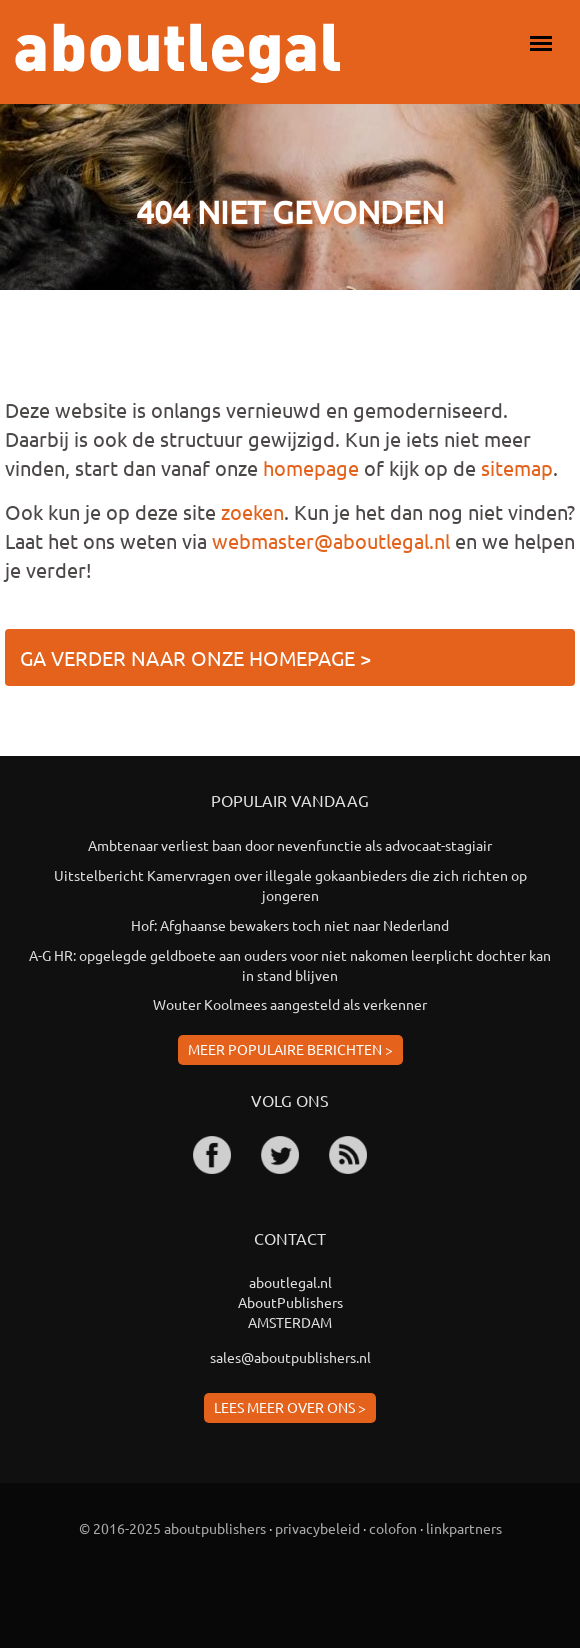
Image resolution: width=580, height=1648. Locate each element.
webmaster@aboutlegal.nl (331, 540)
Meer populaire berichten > (290, 1049)
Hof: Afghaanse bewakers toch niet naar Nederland (290, 925)
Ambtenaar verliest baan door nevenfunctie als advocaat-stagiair (290, 845)
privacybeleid (317, 1528)
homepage (311, 467)
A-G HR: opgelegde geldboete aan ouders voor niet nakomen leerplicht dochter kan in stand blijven (290, 965)
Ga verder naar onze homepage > (195, 657)
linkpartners (464, 1528)
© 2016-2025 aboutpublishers (172, 1528)
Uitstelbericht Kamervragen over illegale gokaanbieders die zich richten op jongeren (290, 885)
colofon (393, 1528)
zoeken (252, 511)
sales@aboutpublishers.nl (290, 1357)
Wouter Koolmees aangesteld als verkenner (290, 1004)
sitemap (517, 467)
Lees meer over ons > (290, 1407)
